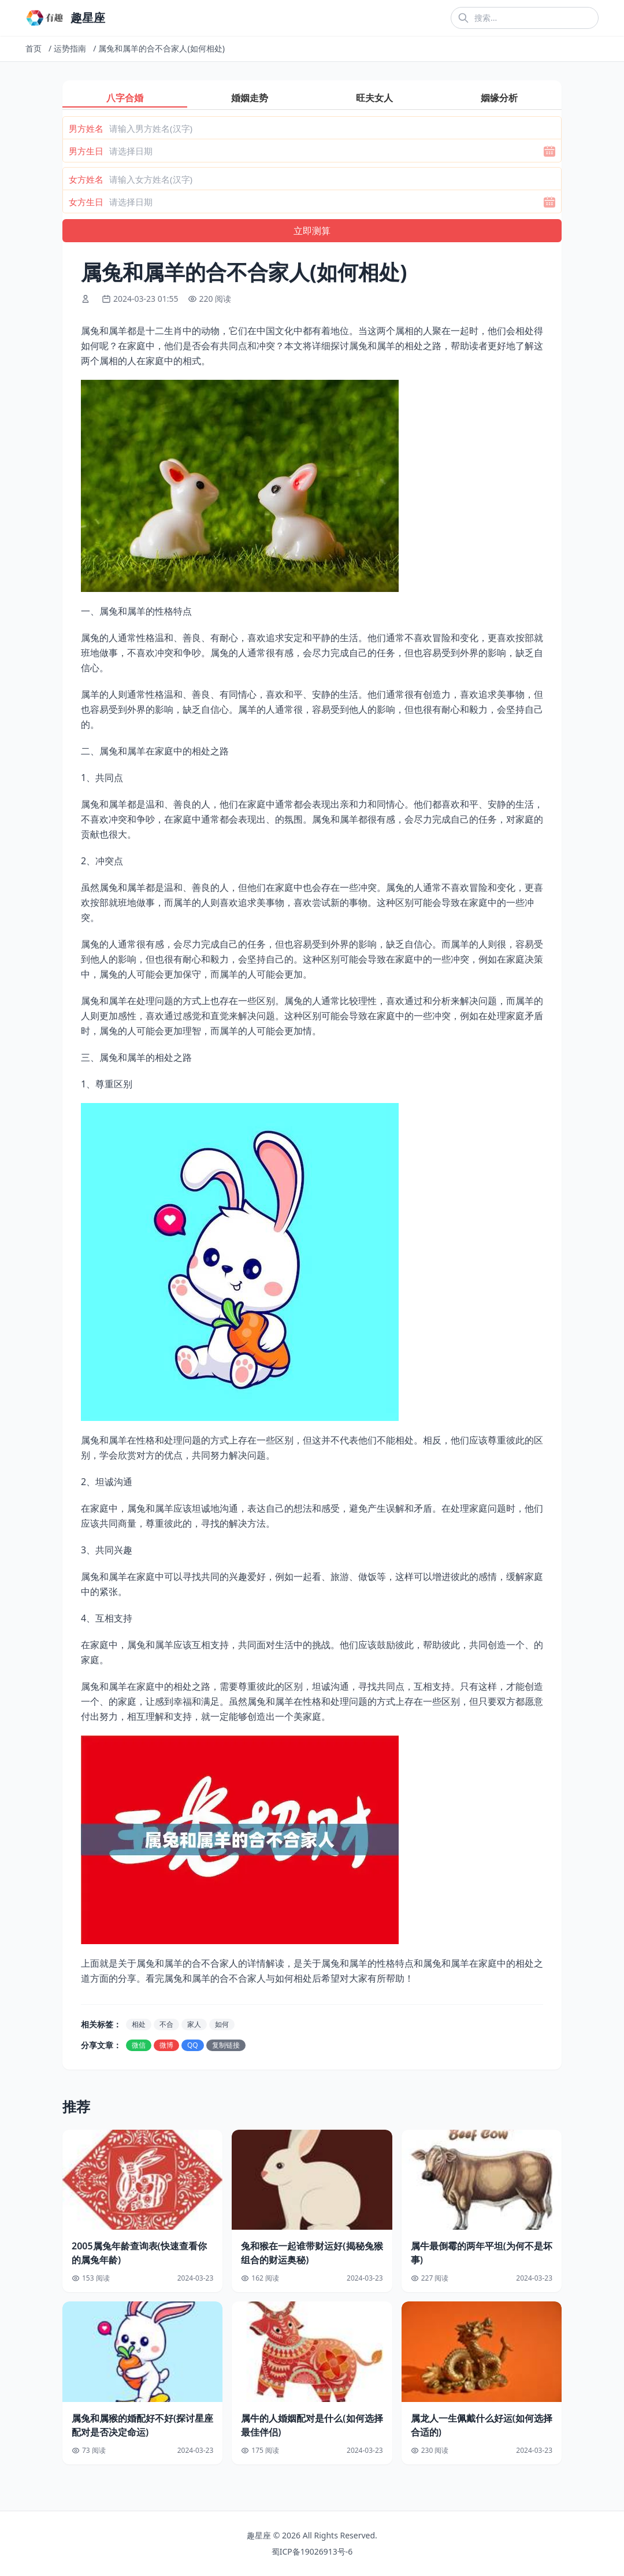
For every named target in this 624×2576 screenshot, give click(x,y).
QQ (192, 2045)
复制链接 (226, 2045)
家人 (194, 2024)
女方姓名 (86, 179)
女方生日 (86, 202)
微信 (139, 2045)
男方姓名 (86, 128)
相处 (139, 2024)
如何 (222, 2024)
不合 (166, 2024)
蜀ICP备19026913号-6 (312, 2551)
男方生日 (86, 151)
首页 (33, 48)
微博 (166, 2045)
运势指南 (70, 48)
